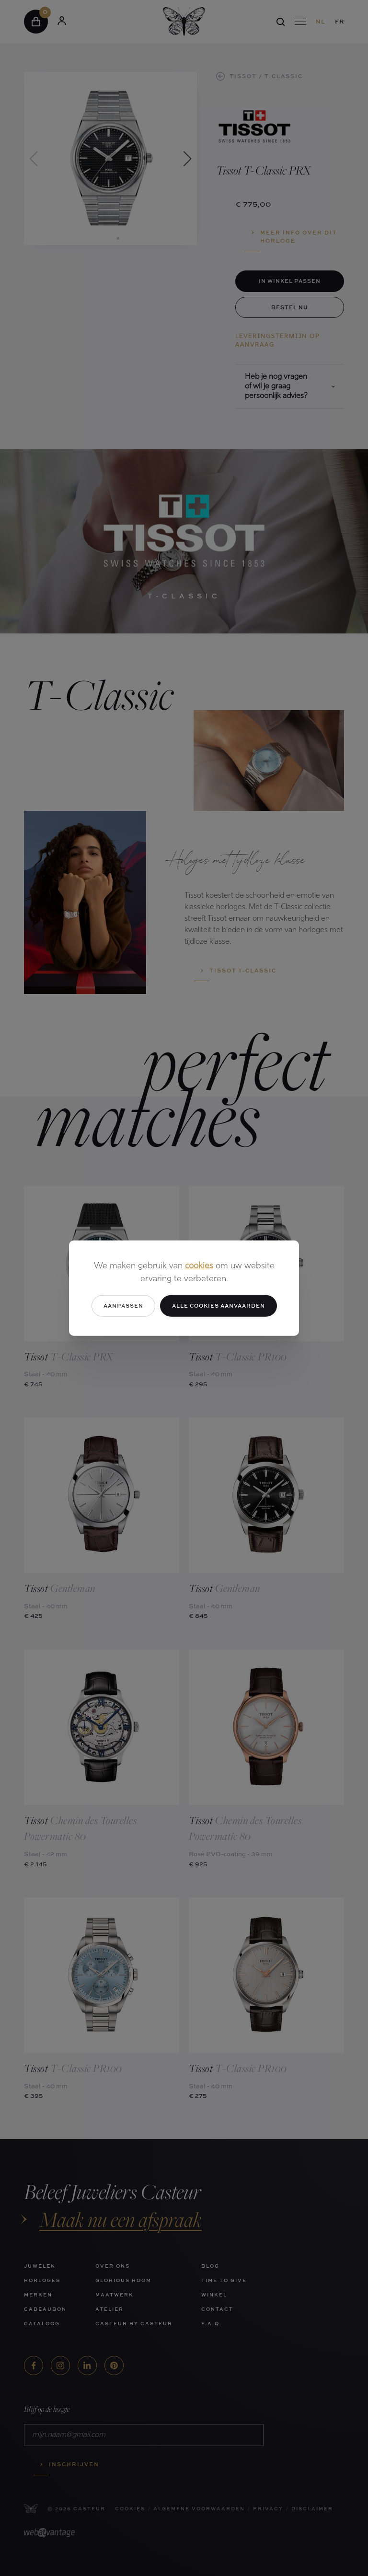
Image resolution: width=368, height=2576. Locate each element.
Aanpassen (123, 1305)
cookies (199, 1266)
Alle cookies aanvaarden (218, 1305)
